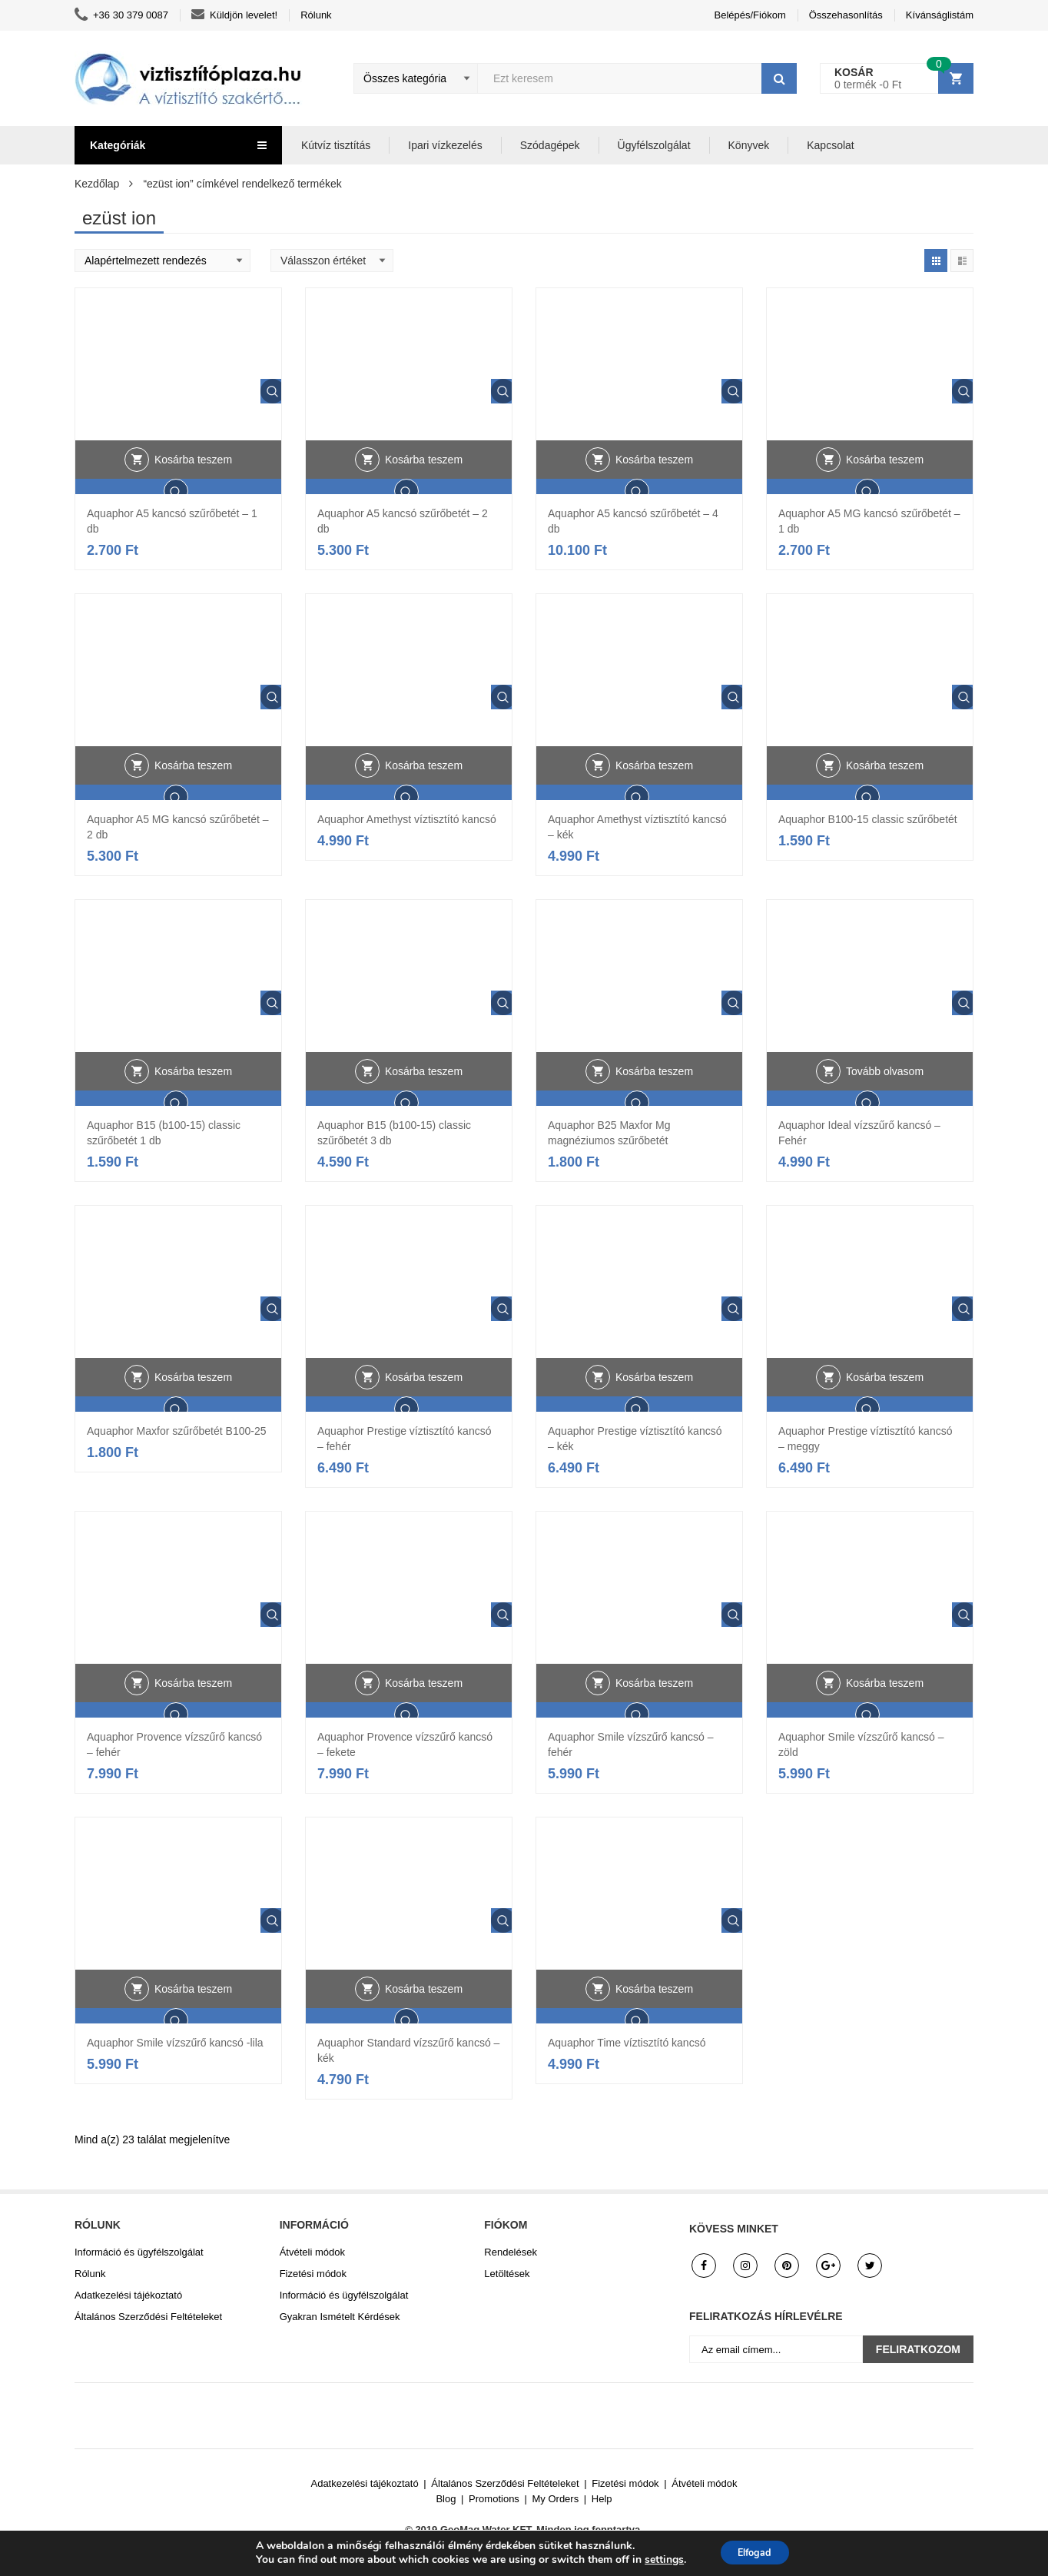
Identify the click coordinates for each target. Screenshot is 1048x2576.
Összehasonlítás (846, 15)
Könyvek (749, 145)
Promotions (494, 2499)
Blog (446, 2499)
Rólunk (315, 15)
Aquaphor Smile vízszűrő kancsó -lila (175, 2043)
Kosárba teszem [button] (193, 489)
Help (602, 2499)
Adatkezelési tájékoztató (128, 2295)
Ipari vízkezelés (445, 145)
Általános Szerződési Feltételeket (148, 2316)
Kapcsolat (830, 145)
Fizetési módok (313, 2273)
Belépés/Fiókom (750, 15)
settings (656, 2559)
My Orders (555, 2499)
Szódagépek (550, 145)
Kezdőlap (97, 184)
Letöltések (506, 2273)
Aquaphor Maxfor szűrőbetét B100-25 (176, 1431)
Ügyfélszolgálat (654, 145)
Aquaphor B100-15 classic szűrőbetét (867, 819)
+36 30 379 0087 (121, 15)
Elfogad (755, 2551)
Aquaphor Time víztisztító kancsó (626, 2043)
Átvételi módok (312, 2252)
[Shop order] (162, 260)
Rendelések (510, 2252)
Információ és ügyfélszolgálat (139, 2252)
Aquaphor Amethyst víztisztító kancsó (406, 819)
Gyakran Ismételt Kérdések (340, 2316)
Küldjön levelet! (234, 15)
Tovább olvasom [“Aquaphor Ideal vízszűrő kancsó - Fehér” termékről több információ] (885, 1101)
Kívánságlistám (939, 15)
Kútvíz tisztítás (335, 145)
